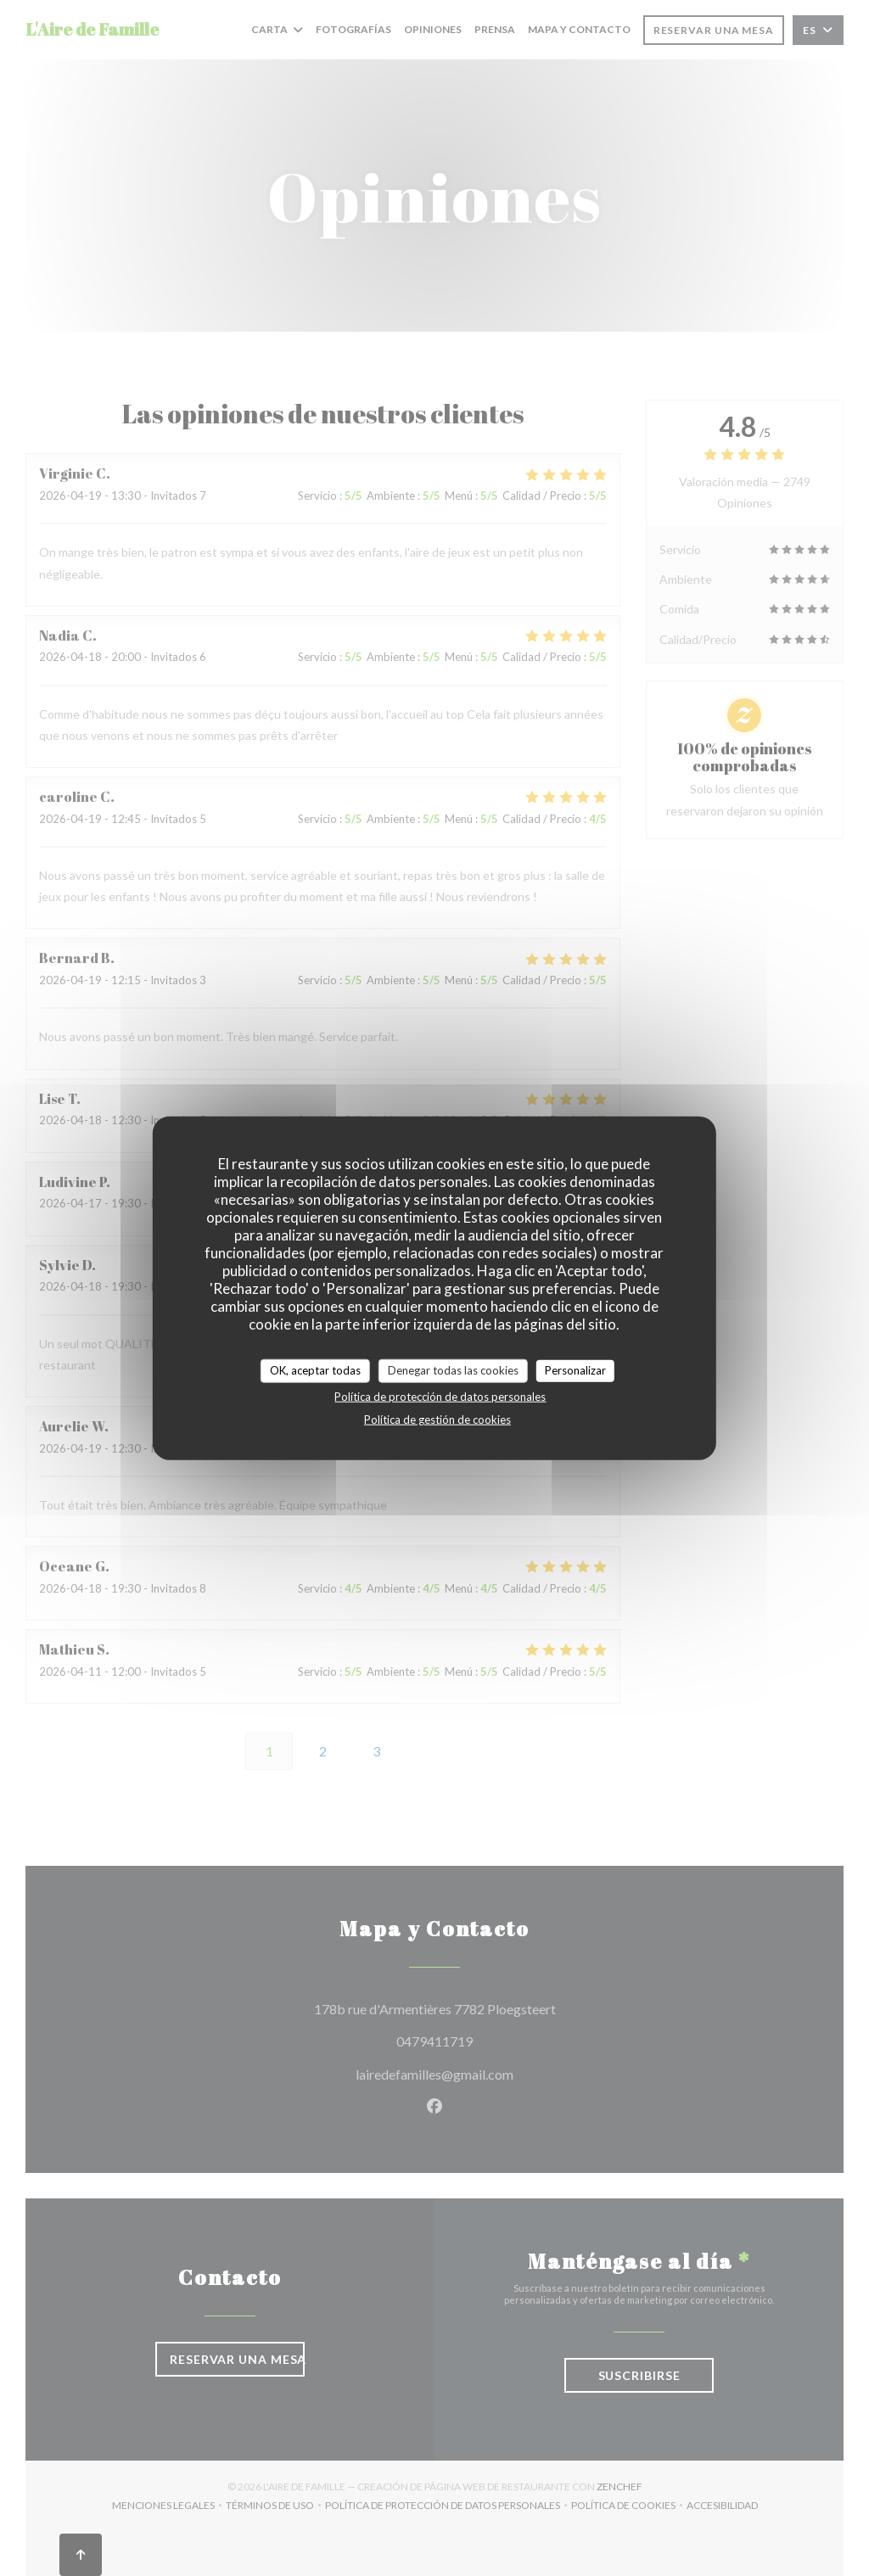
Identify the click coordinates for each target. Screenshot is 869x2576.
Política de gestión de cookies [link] (437, 1418)
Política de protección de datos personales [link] (440, 1396)
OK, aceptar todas (315, 1370)
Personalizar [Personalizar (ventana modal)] (575, 1370)
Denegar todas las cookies (453, 1370)
